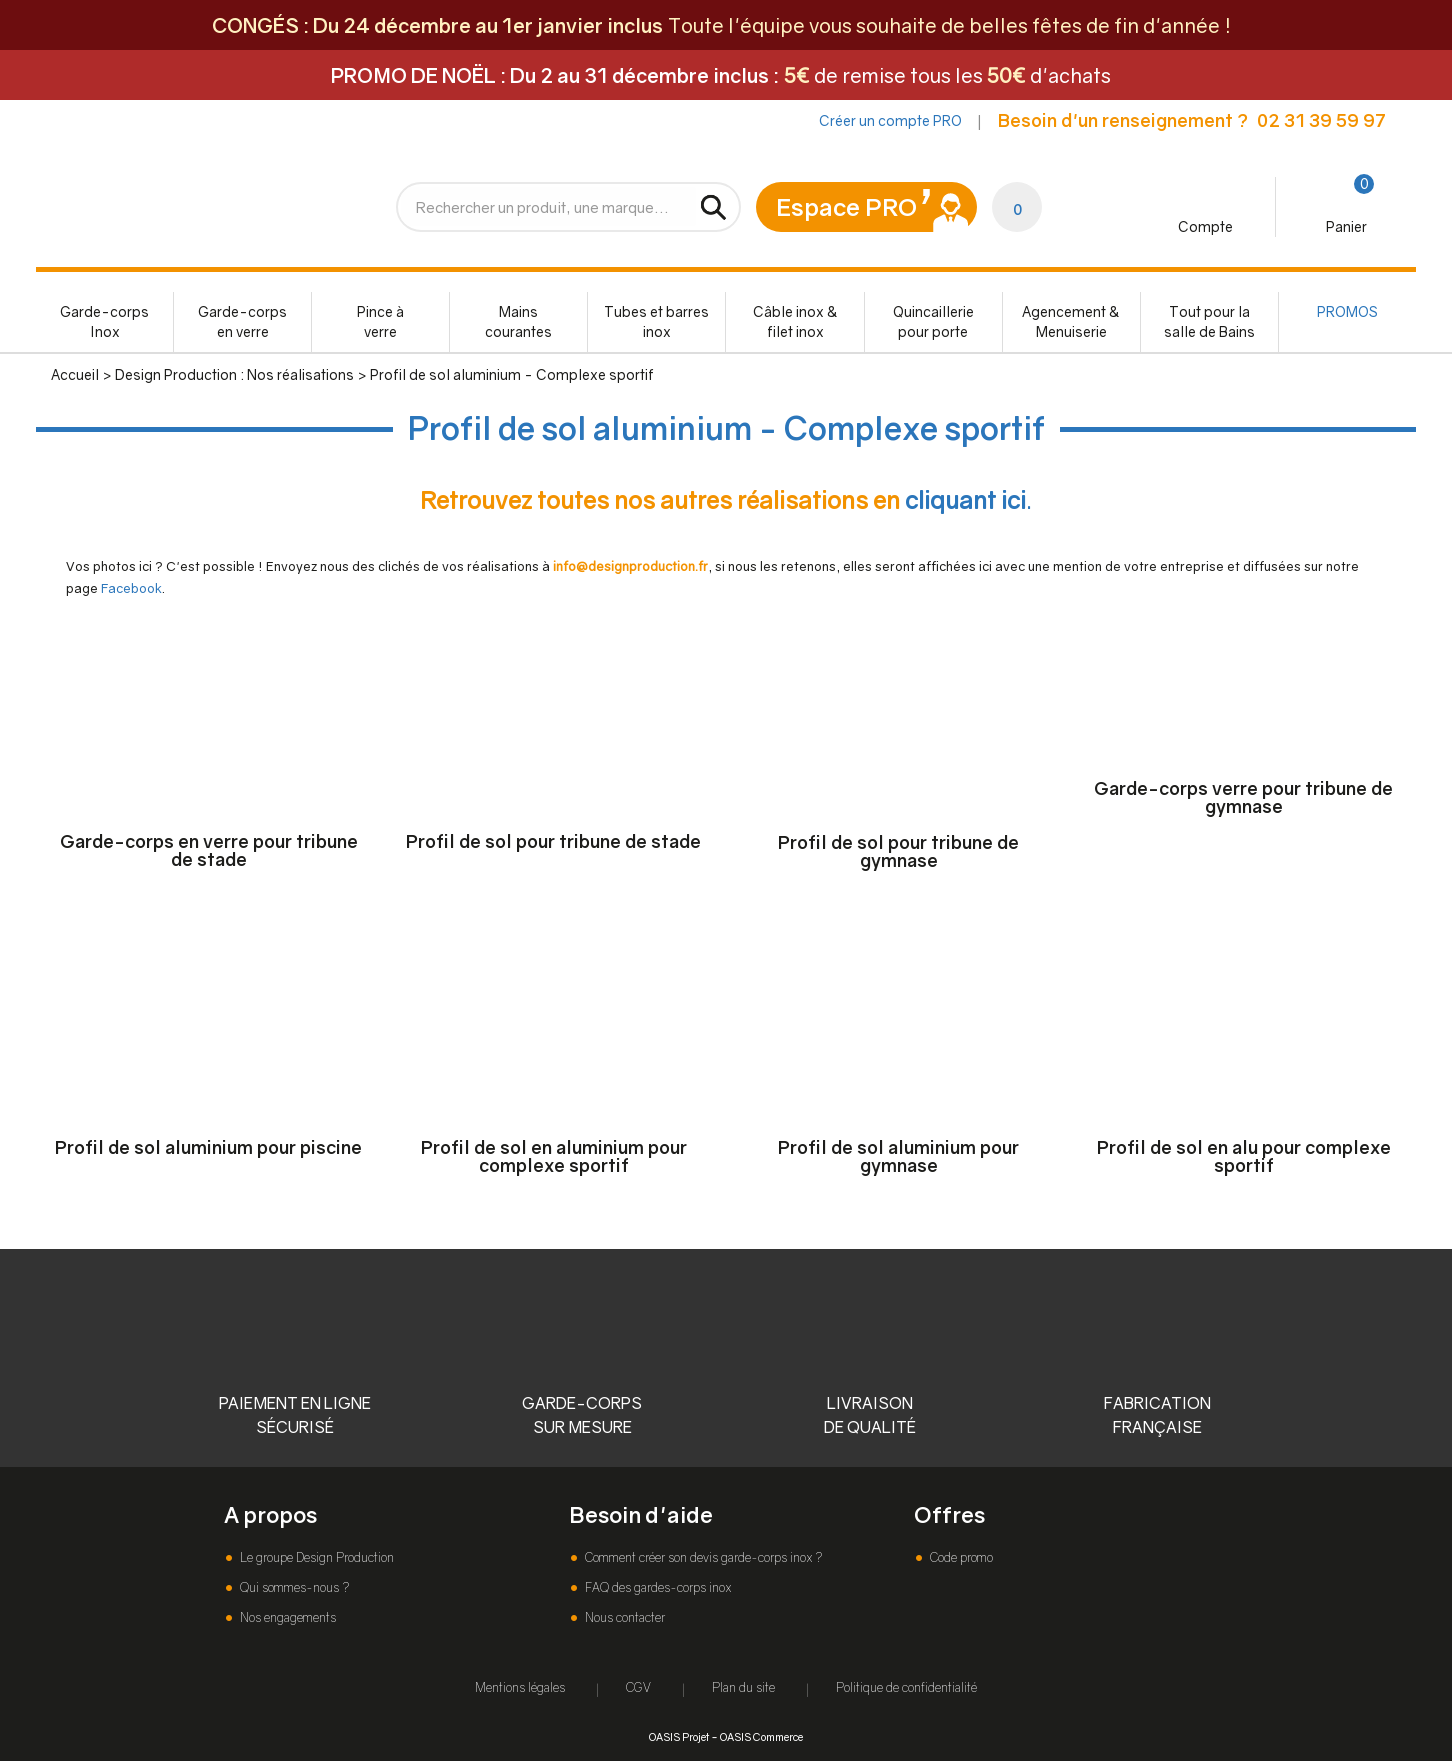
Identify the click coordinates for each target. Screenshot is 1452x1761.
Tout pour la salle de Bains (1209, 321)
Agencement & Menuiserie (1071, 321)
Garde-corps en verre (242, 321)
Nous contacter (623, 1617)
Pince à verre (380, 321)
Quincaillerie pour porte (933, 321)
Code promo (960, 1557)
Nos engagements (286, 1617)
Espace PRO (846, 206)
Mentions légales (520, 1687)
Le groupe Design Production (315, 1557)
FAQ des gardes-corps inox (656, 1587)
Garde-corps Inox (104, 321)
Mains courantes (518, 321)
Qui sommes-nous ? (293, 1587)
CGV (638, 1687)
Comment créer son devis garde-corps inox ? (702, 1557)
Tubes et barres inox (656, 321)
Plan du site (743, 1687)
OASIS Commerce (761, 1736)
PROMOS (1347, 311)
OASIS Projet (679, 1736)
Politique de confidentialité (906, 1687)
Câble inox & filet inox (795, 321)
